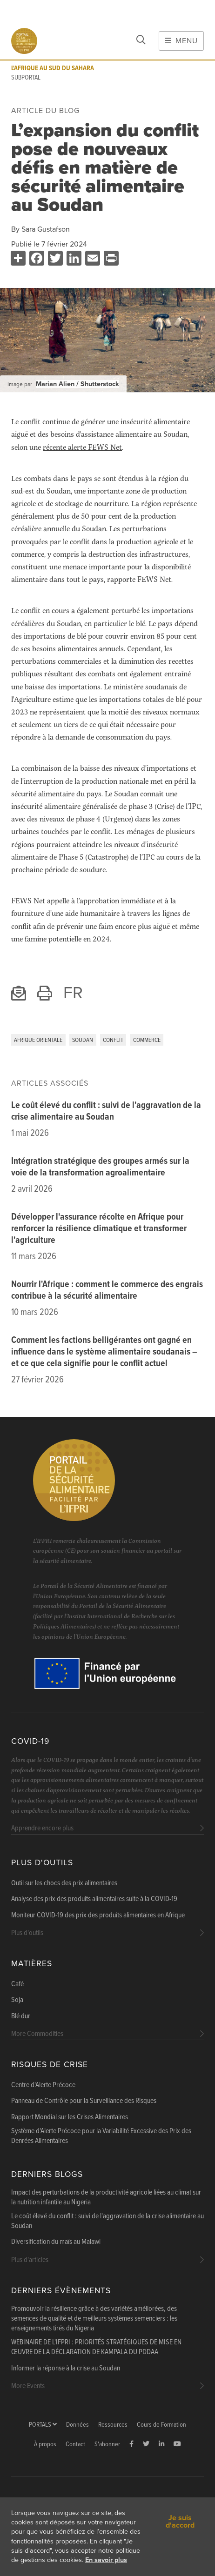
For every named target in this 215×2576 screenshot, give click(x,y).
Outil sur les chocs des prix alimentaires (64, 1883)
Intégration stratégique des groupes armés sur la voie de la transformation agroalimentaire (100, 1167)
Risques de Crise (49, 2064)
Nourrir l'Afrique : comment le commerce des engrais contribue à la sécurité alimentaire (107, 1290)
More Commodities (37, 2034)
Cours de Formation (161, 2425)
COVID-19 (30, 1741)
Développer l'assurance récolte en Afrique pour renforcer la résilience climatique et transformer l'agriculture (99, 1229)
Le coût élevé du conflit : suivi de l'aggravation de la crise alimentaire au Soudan (106, 1111)
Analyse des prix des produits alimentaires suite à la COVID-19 (94, 1899)
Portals (43, 2425)
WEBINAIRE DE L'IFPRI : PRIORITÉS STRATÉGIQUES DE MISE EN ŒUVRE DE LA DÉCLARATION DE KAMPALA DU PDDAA (96, 2347)
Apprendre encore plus (42, 1828)
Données (77, 2425)
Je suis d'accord (180, 2521)
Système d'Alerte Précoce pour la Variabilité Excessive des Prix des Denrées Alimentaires (101, 2136)
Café (17, 1984)
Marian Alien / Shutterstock (77, 384)
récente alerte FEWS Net (82, 446)
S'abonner (107, 2444)
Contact (75, 2444)
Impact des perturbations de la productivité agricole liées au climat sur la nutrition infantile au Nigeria (106, 2197)
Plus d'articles (29, 2260)
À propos (45, 2444)
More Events (28, 2386)
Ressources (113, 2425)
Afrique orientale (38, 1040)
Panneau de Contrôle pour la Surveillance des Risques (83, 2101)
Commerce (147, 1040)
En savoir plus (106, 2560)
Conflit (113, 1040)
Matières (31, 1964)
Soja (17, 2000)
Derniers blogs (47, 2174)
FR (73, 993)
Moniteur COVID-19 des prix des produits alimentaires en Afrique (98, 1915)
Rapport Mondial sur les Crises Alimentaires (69, 2117)
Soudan (82, 1040)
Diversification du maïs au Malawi (56, 2242)
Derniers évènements (61, 2291)
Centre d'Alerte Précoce (43, 2085)
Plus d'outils (42, 1863)
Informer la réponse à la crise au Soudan (65, 2368)
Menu (181, 41)
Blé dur (20, 2016)
